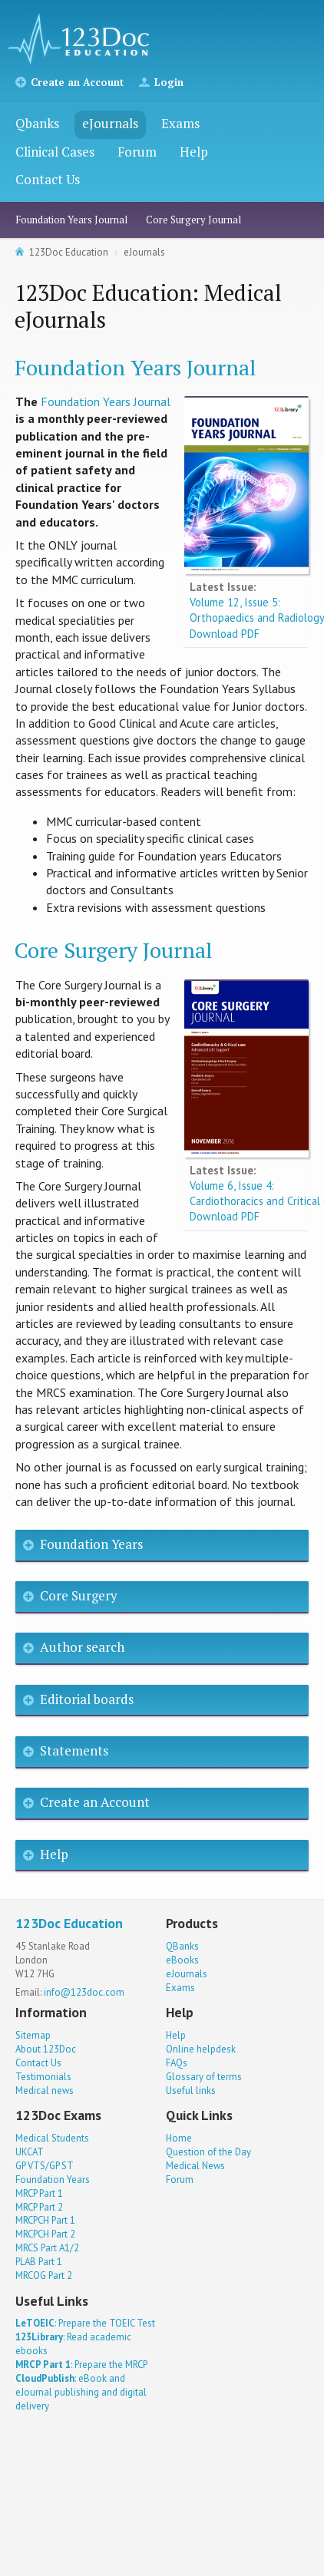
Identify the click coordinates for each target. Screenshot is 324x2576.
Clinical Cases (54, 151)
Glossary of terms (204, 2076)
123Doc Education (68, 252)
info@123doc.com (84, 1992)
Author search (82, 1647)
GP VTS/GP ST (44, 2165)
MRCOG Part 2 (43, 2275)
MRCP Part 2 (39, 2207)
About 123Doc (45, 2049)
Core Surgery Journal (193, 219)
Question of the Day (208, 2151)
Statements (74, 1750)
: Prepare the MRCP (81, 2364)
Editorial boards (87, 1699)
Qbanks (37, 123)
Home (179, 2138)
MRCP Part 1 (39, 2193)
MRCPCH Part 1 (45, 2220)
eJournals (110, 123)
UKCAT (29, 2151)
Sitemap (33, 2035)
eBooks (182, 1960)
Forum (137, 151)
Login (168, 82)
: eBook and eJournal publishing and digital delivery (81, 2392)
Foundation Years (91, 1544)
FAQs (176, 2062)
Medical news (44, 2090)
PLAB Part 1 (38, 2261)
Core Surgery (78, 1595)
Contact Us (47, 179)
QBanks (182, 1946)
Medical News (195, 2165)
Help (194, 151)
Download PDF (225, 633)
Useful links (191, 2090)
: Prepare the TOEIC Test (85, 2323)
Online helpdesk (201, 2049)
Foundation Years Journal (71, 219)
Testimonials (43, 2076)
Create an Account (77, 82)
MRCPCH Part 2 (45, 2234)
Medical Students (52, 2138)
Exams (180, 123)
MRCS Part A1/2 (47, 2247)
